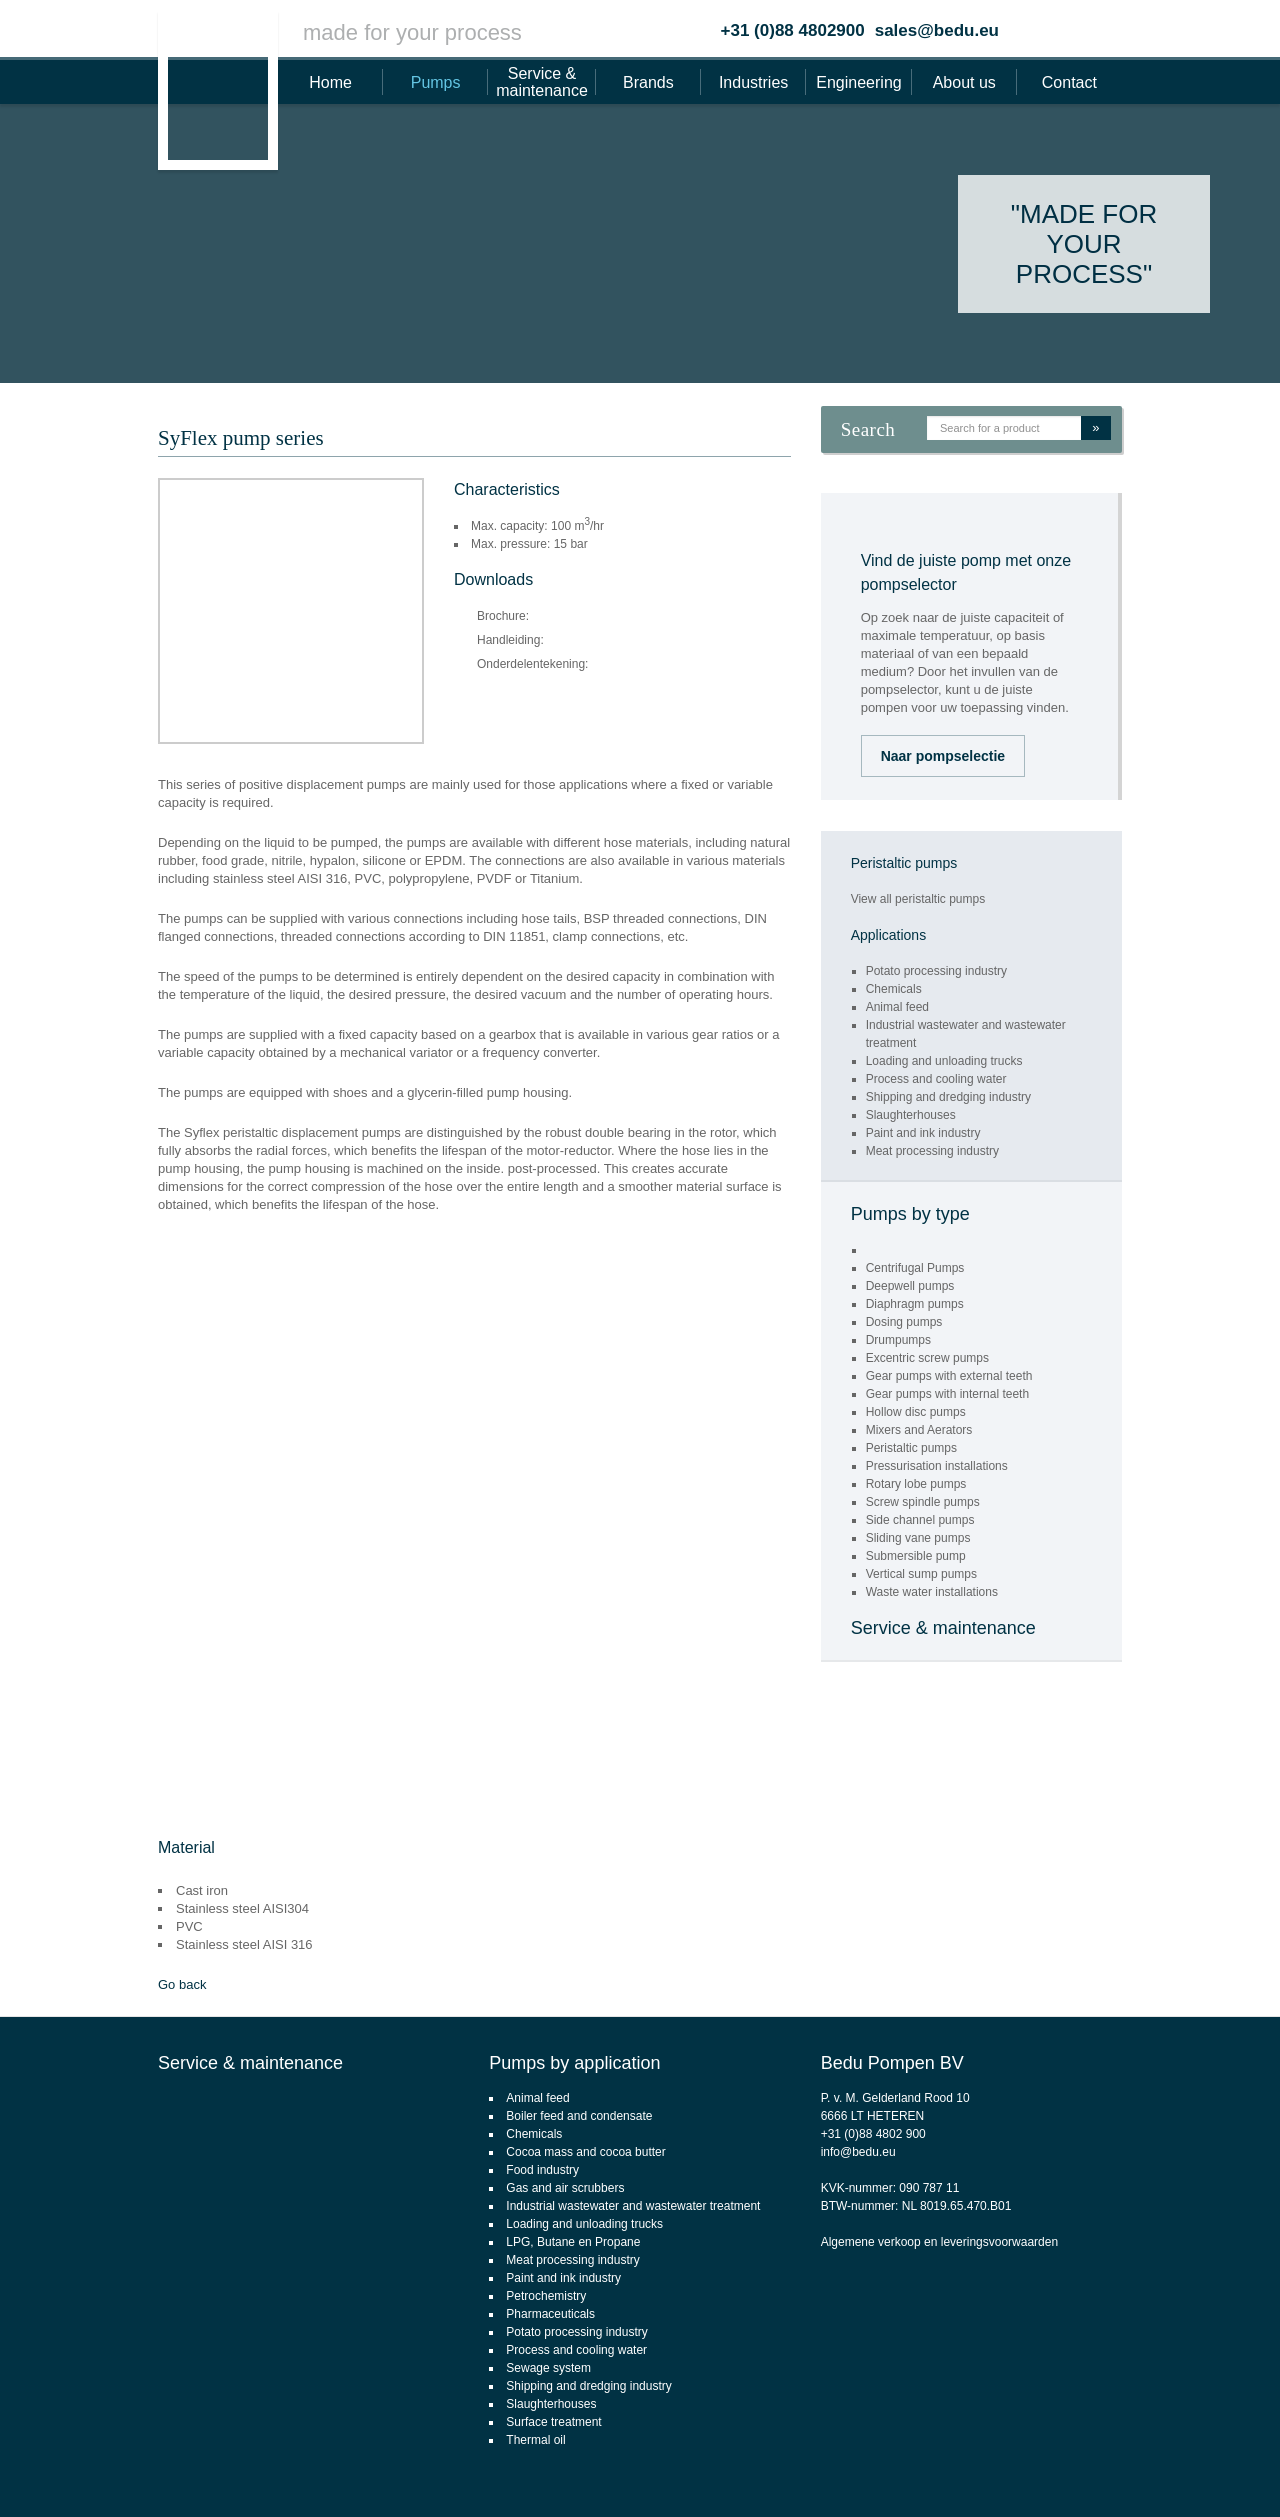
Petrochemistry (546, 2296)
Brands (648, 82)
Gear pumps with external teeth (949, 1376)
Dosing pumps (904, 1322)
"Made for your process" (1084, 244)
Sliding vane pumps (918, 1538)
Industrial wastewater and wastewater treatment (633, 2206)
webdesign (1183, 2473)
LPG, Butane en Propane (573, 2242)
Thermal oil (535, 2440)
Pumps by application (574, 2063)
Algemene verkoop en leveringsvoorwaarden (939, 2242)
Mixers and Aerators (919, 1430)
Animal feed (897, 1007)
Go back (182, 1984)
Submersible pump (916, 1556)
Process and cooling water (936, 1079)
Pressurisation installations (937, 1466)
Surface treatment (553, 2422)
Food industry (542, 2170)
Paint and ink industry (923, 1133)
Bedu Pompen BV (892, 2063)
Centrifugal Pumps (915, 1268)
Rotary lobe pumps (916, 1484)
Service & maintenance (542, 82)
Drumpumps (898, 1340)
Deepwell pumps (910, 1286)
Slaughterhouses (911, 1115)
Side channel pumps (920, 1520)
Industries (753, 82)
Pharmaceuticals (550, 2314)
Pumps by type (910, 1214)
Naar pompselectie (943, 756)
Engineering (858, 82)
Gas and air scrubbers (565, 2188)
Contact (1069, 82)
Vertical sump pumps (921, 1574)
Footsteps (1255, 2473)
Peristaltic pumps (911, 1448)
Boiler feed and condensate (579, 2116)
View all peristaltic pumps (918, 899)
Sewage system (548, 2368)
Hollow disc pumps (916, 1412)
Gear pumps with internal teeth (947, 1394)
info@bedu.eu (858, 2152)
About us (964, 82)
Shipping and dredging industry (948, 1097)
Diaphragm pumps (915, 1304)
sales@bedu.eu (937, 30)
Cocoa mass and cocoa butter (585, 2152)
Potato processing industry (936, 971)
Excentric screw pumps (927, 1358)
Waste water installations (932, 1592)
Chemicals (894, 989)
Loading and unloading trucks (944, 1061)
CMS (1129, 2473)
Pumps (436, 82)
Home (330, 82)
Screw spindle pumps (923, 1502)
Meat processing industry (932, 1151)
